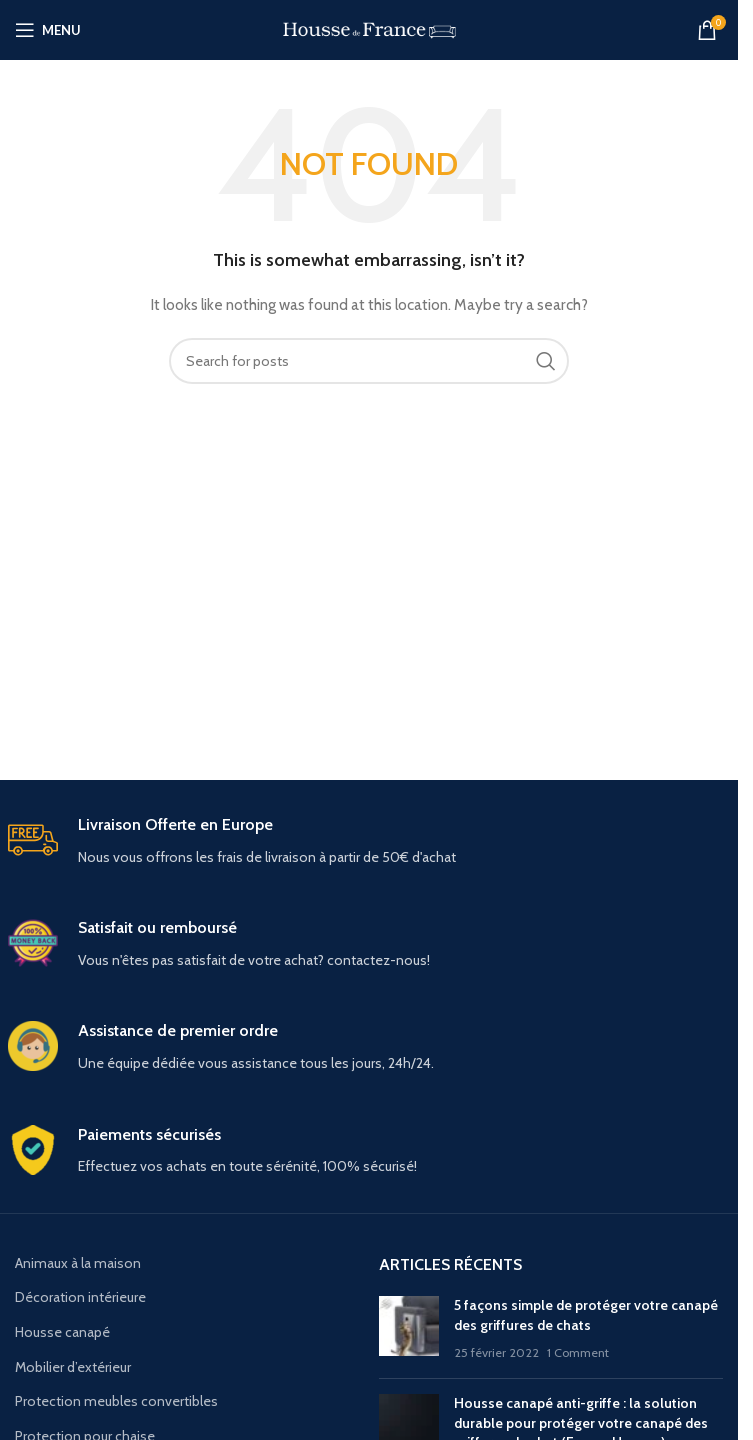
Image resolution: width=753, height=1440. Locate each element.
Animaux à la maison (78, 1263)
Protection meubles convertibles (116, 1401)
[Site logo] (369, 28)
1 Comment (578, 1352)
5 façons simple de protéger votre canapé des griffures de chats (586, 1315)
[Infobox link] (369, 841)
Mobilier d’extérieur (73, 1367)
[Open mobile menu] (48, 30)
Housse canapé (62, 1332)
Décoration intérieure (80, 1297)
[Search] (369, 361)
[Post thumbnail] (409, 1329)
